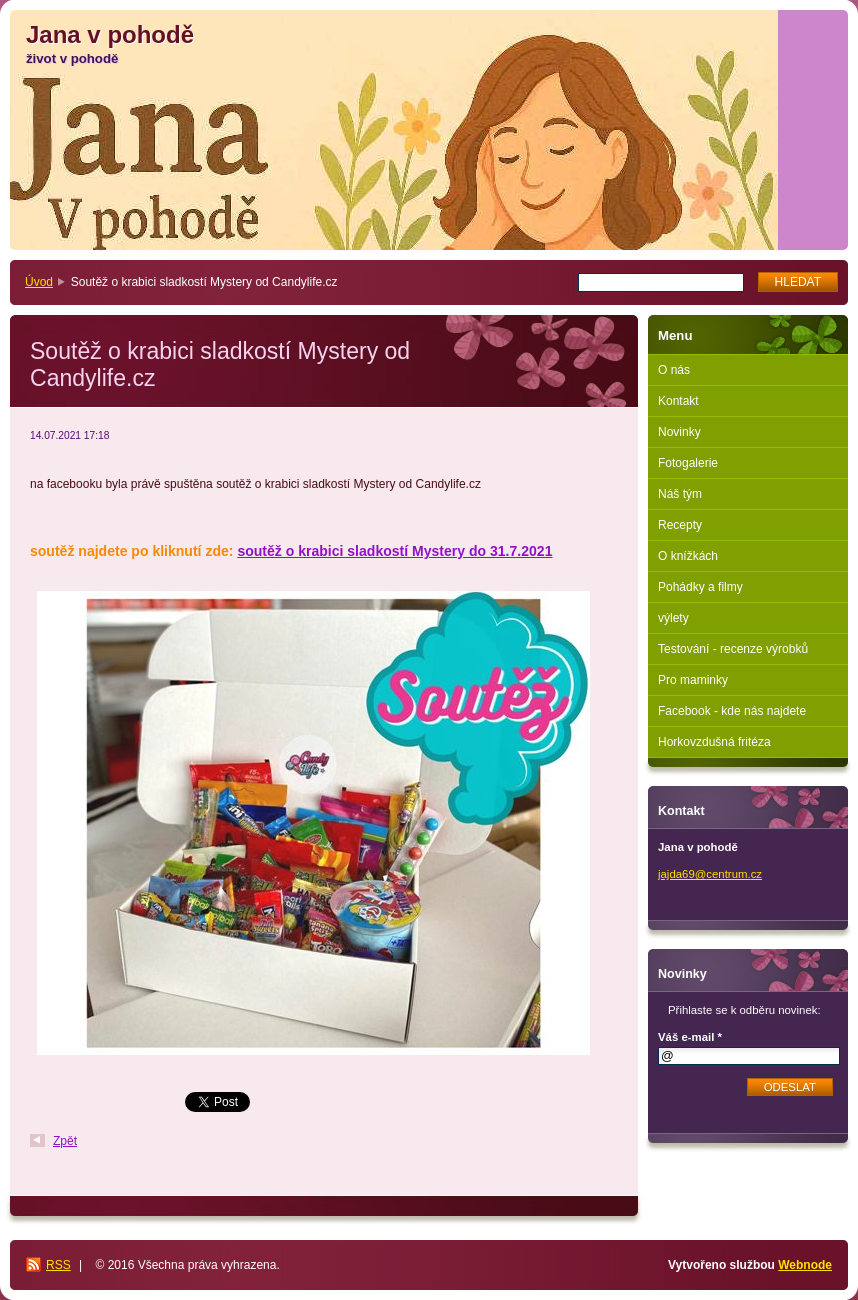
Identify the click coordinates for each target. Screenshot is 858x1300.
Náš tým (680, 494)
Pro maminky (693, 680)
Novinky (679, 432)
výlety (673, 618)
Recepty (680, 525)
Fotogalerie (688, 463)
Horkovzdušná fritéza (714, 742)
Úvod (39, 282)
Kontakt (678, 401)
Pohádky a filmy (700, 587)
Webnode (805, 1265)
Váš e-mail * (690, 1037)
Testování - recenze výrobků (733, 649)
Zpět (65, 1141)
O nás (674, 370)
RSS (58, 1265)
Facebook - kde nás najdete (732, 711)
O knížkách (688, 556)
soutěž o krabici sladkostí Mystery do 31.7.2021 (394, 551)
